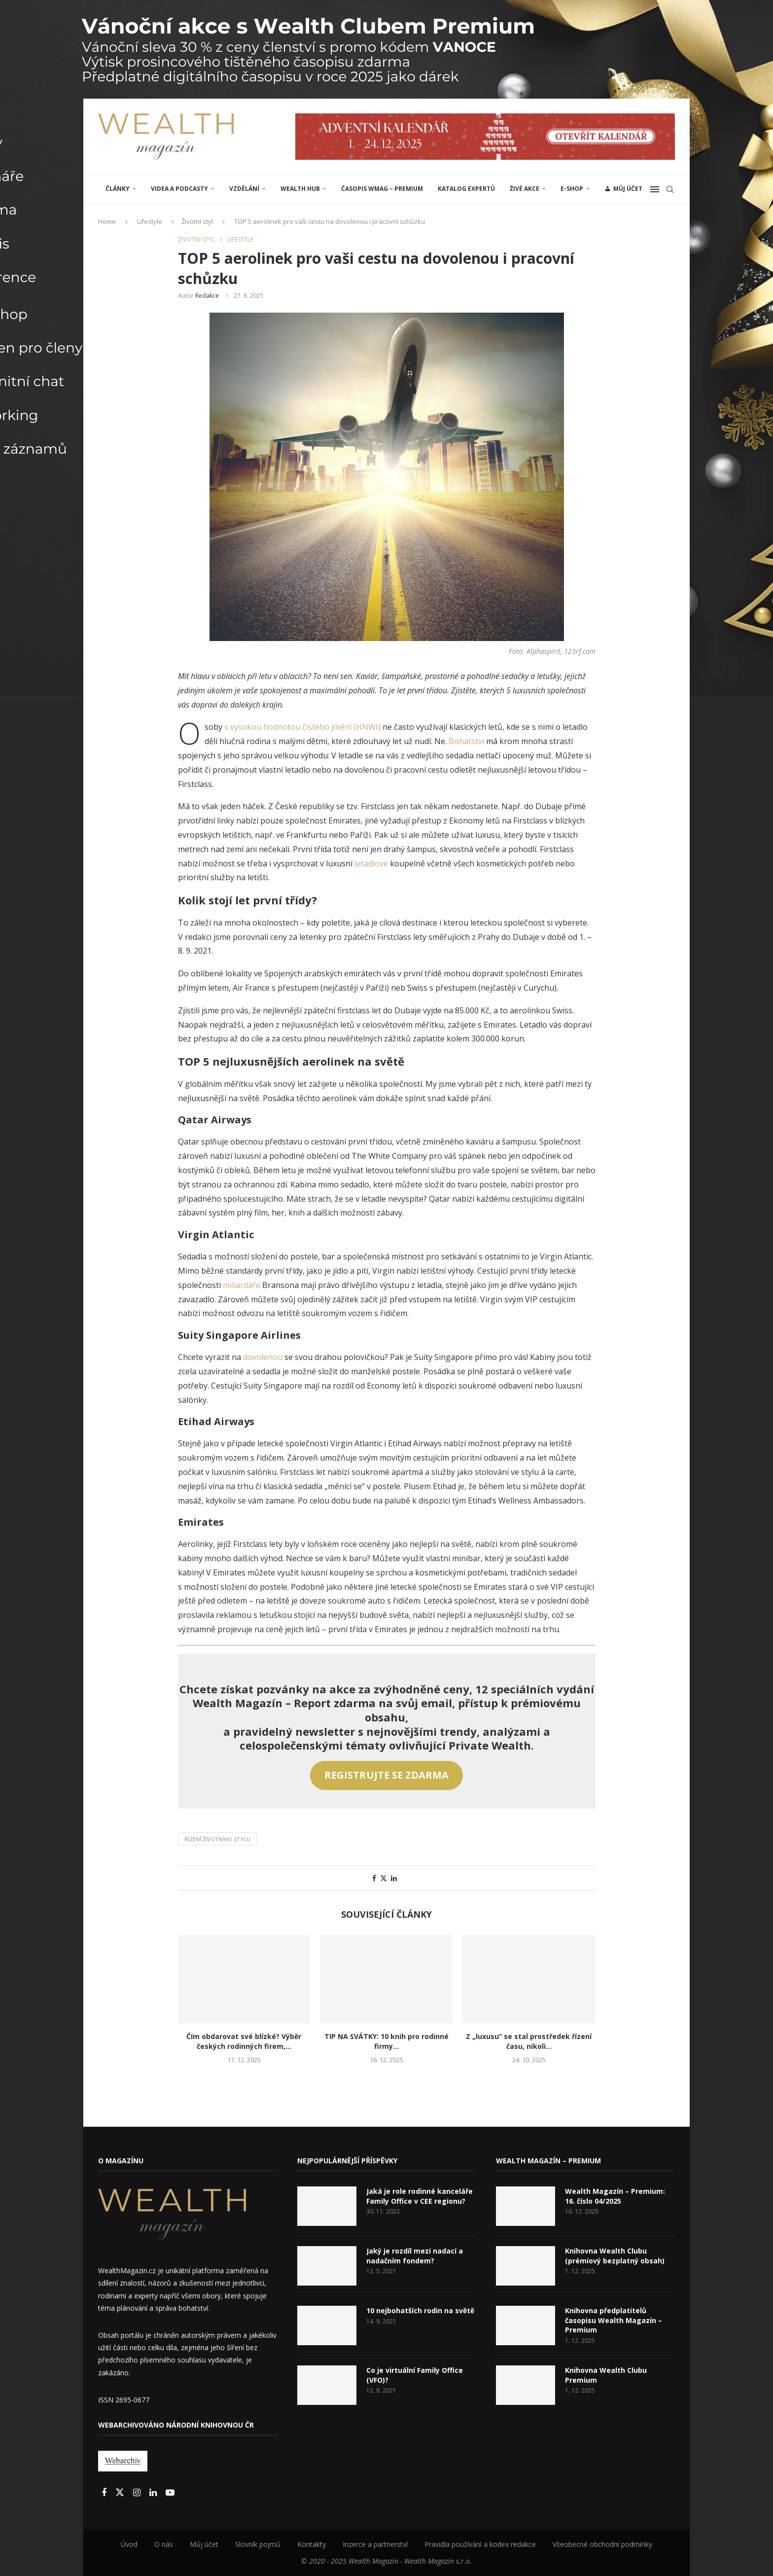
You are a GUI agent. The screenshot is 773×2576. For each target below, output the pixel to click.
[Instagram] (138, 2493)
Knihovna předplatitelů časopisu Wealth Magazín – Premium (613, 2320)
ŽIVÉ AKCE (524, 188)
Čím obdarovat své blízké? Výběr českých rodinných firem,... (243, 2041)
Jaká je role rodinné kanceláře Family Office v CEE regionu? (419, 2196)
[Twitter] (121, 2493)
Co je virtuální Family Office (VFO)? (414, 2375)
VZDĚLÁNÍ (244, 188)
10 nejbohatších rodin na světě (420, 2310)
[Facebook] (105, 2493)
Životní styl (197, 221)
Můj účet (204, 2544)
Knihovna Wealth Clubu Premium (606, 2375)
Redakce (207, 295)
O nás (163, 2544)
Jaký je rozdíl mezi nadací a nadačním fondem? (414, 2255)
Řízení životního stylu (217, 1839)
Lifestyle (149, 221)
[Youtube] (170, 2493)
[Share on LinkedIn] (394, 1878)
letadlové (372, 863)
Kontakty (311, 2544)
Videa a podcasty (179, 188)
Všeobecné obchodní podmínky (602, 2544)
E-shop (572, 188)
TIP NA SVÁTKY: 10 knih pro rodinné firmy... (386, 2041)
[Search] (670, 189)
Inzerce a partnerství (375, 2544)
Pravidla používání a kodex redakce (480, 2544)
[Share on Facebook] (374, 1878)
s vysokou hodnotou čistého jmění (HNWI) (302, 726)
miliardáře (242, 1285)
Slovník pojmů (258, 2544)
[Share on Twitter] (383, 1878)
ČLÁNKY (117, 188)
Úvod (129, 2544)
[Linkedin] (154, 2493)
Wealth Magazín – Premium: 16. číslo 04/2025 (615, 2196)
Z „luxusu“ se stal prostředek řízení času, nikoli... (529, 2041)
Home (107, 221)
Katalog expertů (466, 188)
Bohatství (467, 741)
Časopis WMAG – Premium (382, 188)
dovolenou (263, 1357)
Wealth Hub (300, 188)
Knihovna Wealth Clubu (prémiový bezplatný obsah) (615, 2255)
